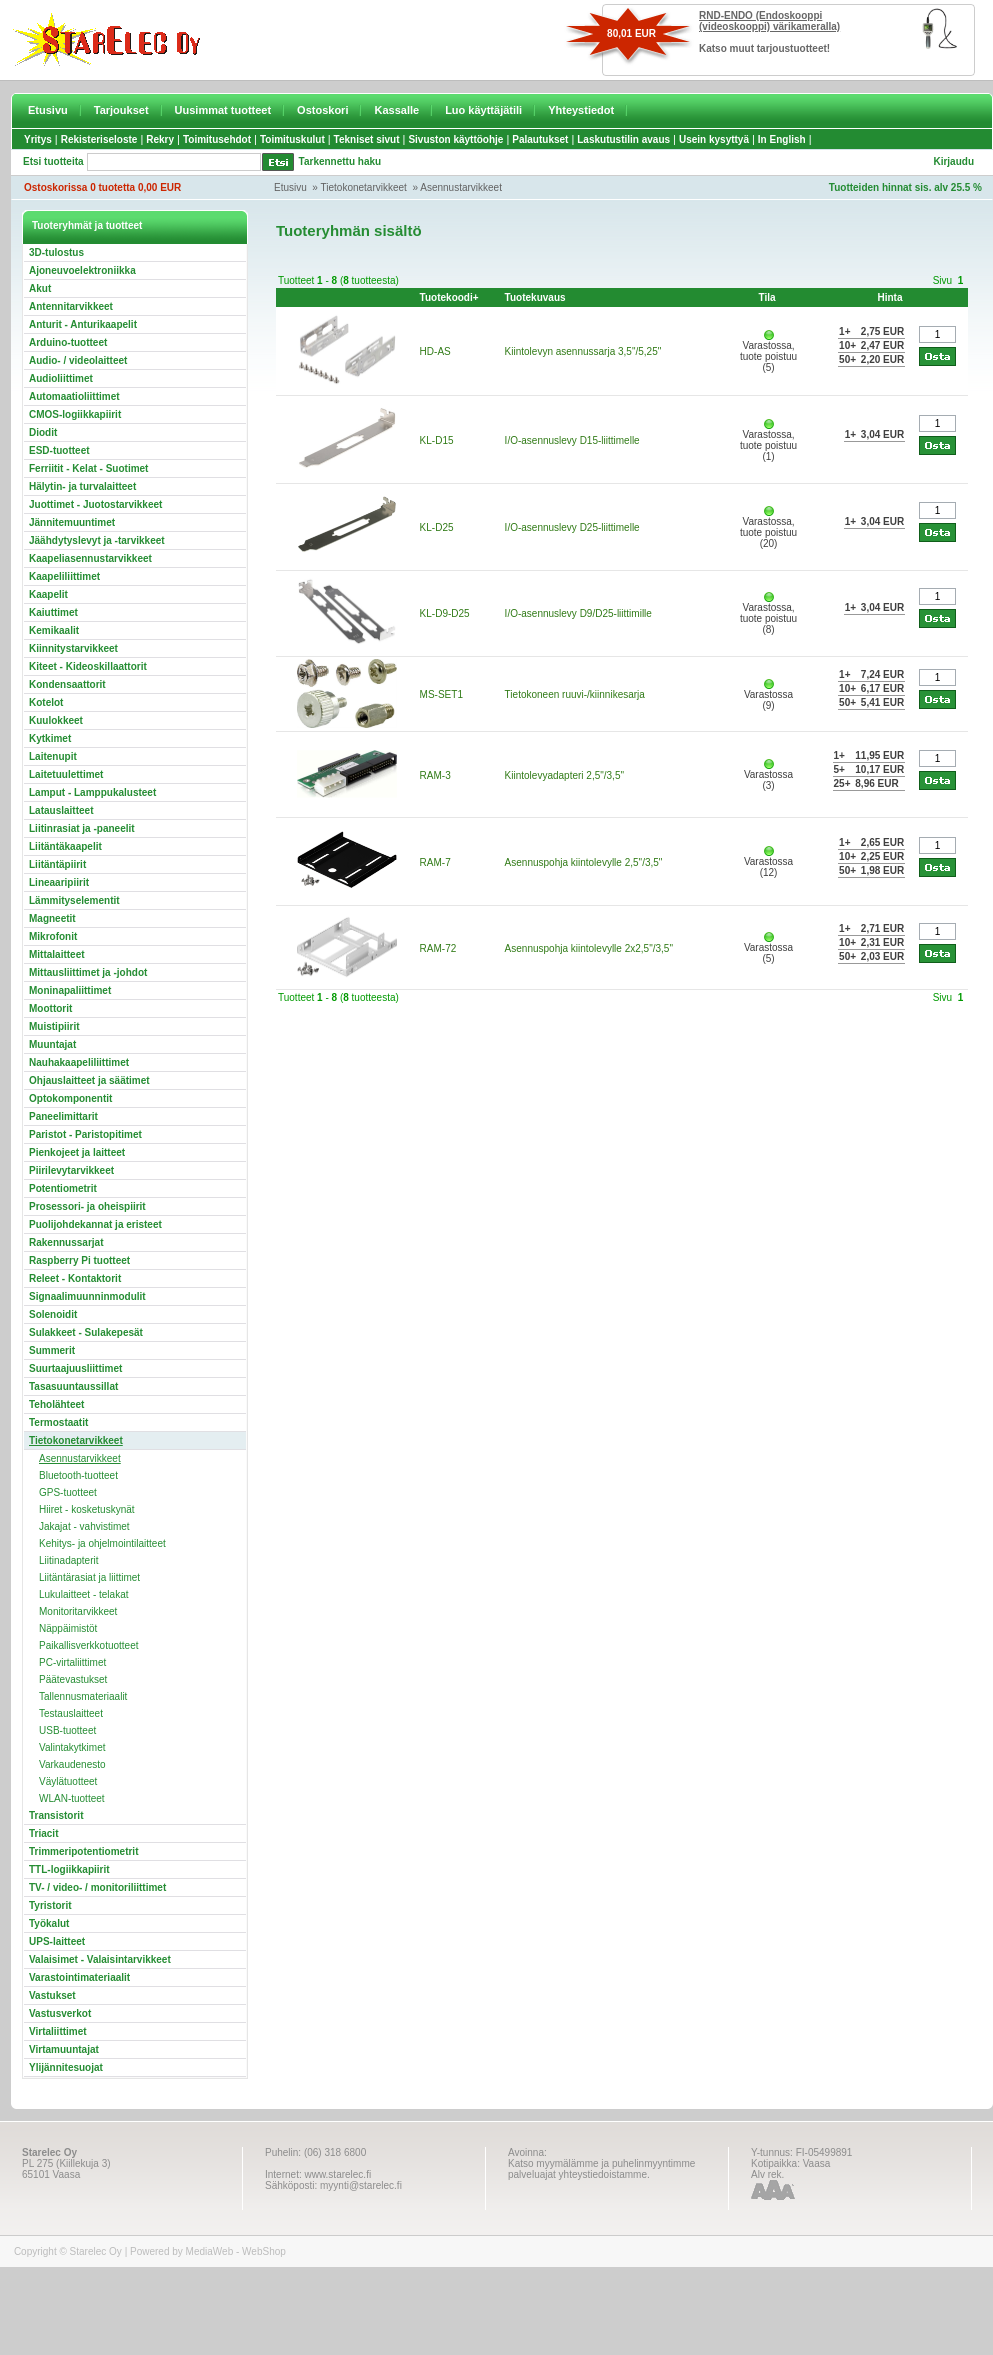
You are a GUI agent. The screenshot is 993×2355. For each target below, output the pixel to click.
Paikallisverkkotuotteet (89, 1645)
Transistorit (56, 1815)
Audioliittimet (61, 378)
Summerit (52, 1350)
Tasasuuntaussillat (73, 1386)
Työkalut (49, 1923)
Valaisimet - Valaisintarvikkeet (100, 1959)
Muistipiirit (54, 1026)
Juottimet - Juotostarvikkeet (95, 504)
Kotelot (46, 702)
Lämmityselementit (74, 900)
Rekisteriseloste (99, 139)
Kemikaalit (54, 630)
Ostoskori (322, 110)
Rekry (160, 139)
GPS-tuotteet (68, 1492)
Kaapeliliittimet (64, 576)
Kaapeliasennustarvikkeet (90, 558)
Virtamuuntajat (64, 2049)
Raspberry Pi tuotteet (79, 1260)
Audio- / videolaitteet (78, 360)
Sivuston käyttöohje (455, 139)
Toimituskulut (292, 139)
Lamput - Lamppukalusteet (92, 792)
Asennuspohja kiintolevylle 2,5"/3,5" (584, 862)
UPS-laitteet (57, 1941)
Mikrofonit (53, 936)
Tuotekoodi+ (449, 297)
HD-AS (435, 351)
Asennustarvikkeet (461, 187)
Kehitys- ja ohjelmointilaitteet (102, 1543)
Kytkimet (50, 738)
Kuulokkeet (56, 720)
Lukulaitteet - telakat (84, 1594)
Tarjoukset (121, 110)
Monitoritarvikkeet (78, 1611)
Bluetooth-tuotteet (78, 1475)
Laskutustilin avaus (623, 139)
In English (782, 139)
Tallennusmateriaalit (83, 1696)
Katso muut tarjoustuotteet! (764, 48)
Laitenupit (53, 756)
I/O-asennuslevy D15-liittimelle (572, 440)
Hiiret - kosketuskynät (87, 1509)
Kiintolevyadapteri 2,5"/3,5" (564, 775)
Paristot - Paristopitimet (85, 1134)
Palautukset (540, 139)
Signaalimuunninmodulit (87, 1296)
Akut (40, 288)
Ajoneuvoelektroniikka (82, 270)
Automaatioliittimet (74, 396)
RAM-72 (438, 948)
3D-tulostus (56, 252)
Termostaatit (58, 1422)
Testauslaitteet (71, 1713)
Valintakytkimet (72, 1747)
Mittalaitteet (57, 954)
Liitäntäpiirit (57, 864)
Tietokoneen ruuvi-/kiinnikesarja (575, 694)
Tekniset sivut (367, 139)
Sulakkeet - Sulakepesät (86, 1332)
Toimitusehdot (217, 139)
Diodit (43, 432)
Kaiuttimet (53, 612)
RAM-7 (435, 862)
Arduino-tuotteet (68, 342)
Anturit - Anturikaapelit (83, 324)
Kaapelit (48, 594)
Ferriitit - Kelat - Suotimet (88, 468)
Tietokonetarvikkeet (364, 187)
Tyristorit (50, 1905)
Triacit (43, 1833)
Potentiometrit (63, 1188)
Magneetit (52, 918)
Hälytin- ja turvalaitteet (82, 486)
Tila (767, 297)
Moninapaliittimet (70, 990)
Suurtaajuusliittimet (75, 1368)
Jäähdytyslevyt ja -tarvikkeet (97, 540)
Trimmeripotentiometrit (83, 1851)
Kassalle (396, 110)
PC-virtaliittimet (72, 1662)
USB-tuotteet (67, 1730)
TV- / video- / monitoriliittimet (97, 1887)
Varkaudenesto (72, 1764)
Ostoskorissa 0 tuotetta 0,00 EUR (102, 187)
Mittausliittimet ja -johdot (88, 972)
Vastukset (52, 1995)
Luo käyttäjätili (483, 110)
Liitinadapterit (68, 1560)
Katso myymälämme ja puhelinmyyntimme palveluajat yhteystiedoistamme (601, 2169)
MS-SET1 (441, 694)
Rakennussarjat (66, 1242)
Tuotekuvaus (535, 297)
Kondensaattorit (67, 684)
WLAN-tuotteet (72, 1798)
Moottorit (50, 1008)
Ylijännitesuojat (66, 2067)
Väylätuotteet (68, 1781)
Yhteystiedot (581, 110)
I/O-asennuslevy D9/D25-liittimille (578, 613)
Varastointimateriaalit (79, 1977)
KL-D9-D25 (445, 613)
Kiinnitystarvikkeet (73, 648)
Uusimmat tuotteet (223, 110)
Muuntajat (52, 1044)
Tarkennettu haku (340, 161)
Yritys (38, 139)
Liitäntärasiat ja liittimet (89, 1577)
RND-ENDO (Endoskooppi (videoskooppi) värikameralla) (769, 21)
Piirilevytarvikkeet (71, 1170)
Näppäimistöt (68, 1628)
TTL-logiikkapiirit (69, 1869)
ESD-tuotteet (59, 450)
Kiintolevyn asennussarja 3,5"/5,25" (583, 351)
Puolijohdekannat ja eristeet (95, 1224)
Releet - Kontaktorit (75, 1278)
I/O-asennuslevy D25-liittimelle (572, 527)
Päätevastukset (73, 1679)
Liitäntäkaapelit (65, 846)
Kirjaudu (953, 161)
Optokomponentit (70, 1098)
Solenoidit (53, 1314)
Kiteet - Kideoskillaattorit (88, 666)
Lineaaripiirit (59, 882)
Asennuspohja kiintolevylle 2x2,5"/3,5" (589, 948)
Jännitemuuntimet (72, 522)
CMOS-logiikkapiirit (75, 414)
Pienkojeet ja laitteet (77, 1152)
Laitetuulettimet (66, 774)
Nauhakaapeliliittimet (79, 1062)
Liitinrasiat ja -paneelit (82, 828)
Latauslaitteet (61, 810)
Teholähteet (56, 1404)
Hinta (889, 297)
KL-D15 (437, 440)
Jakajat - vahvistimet (84, 1526)
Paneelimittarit (63, 1116)
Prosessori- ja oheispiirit (87, 1206)
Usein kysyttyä (714, 139)
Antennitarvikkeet (71, 306)
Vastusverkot (60, 2013)
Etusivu (48, 110)
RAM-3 (435, 775)
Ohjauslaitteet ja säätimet (89, 1080)
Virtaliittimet (58, 2031)
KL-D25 (437, 527)
